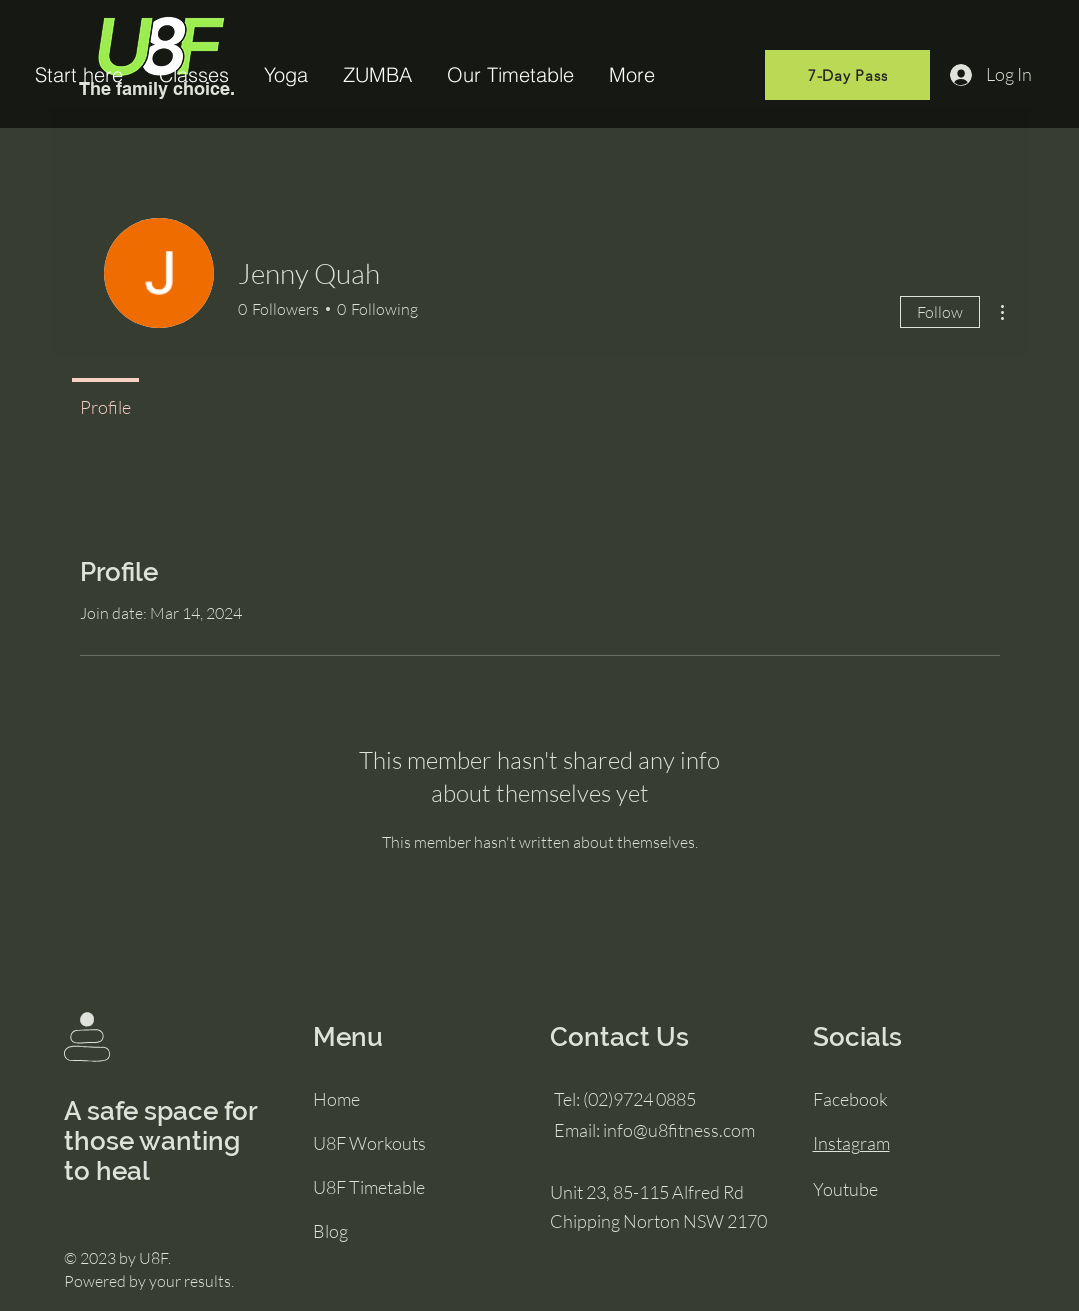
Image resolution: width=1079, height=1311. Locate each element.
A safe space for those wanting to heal (160, 1141)
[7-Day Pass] (847, 75)
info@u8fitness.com (679, 1130)
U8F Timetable (369, 1187)
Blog (330, 1231)
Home (336, 1099)
